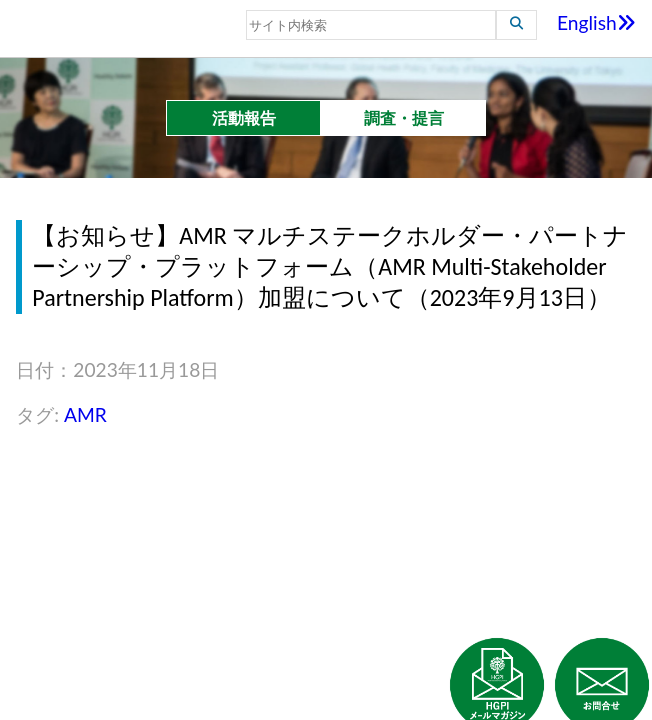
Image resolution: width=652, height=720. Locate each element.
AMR (85, 414)
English (596, 22)
